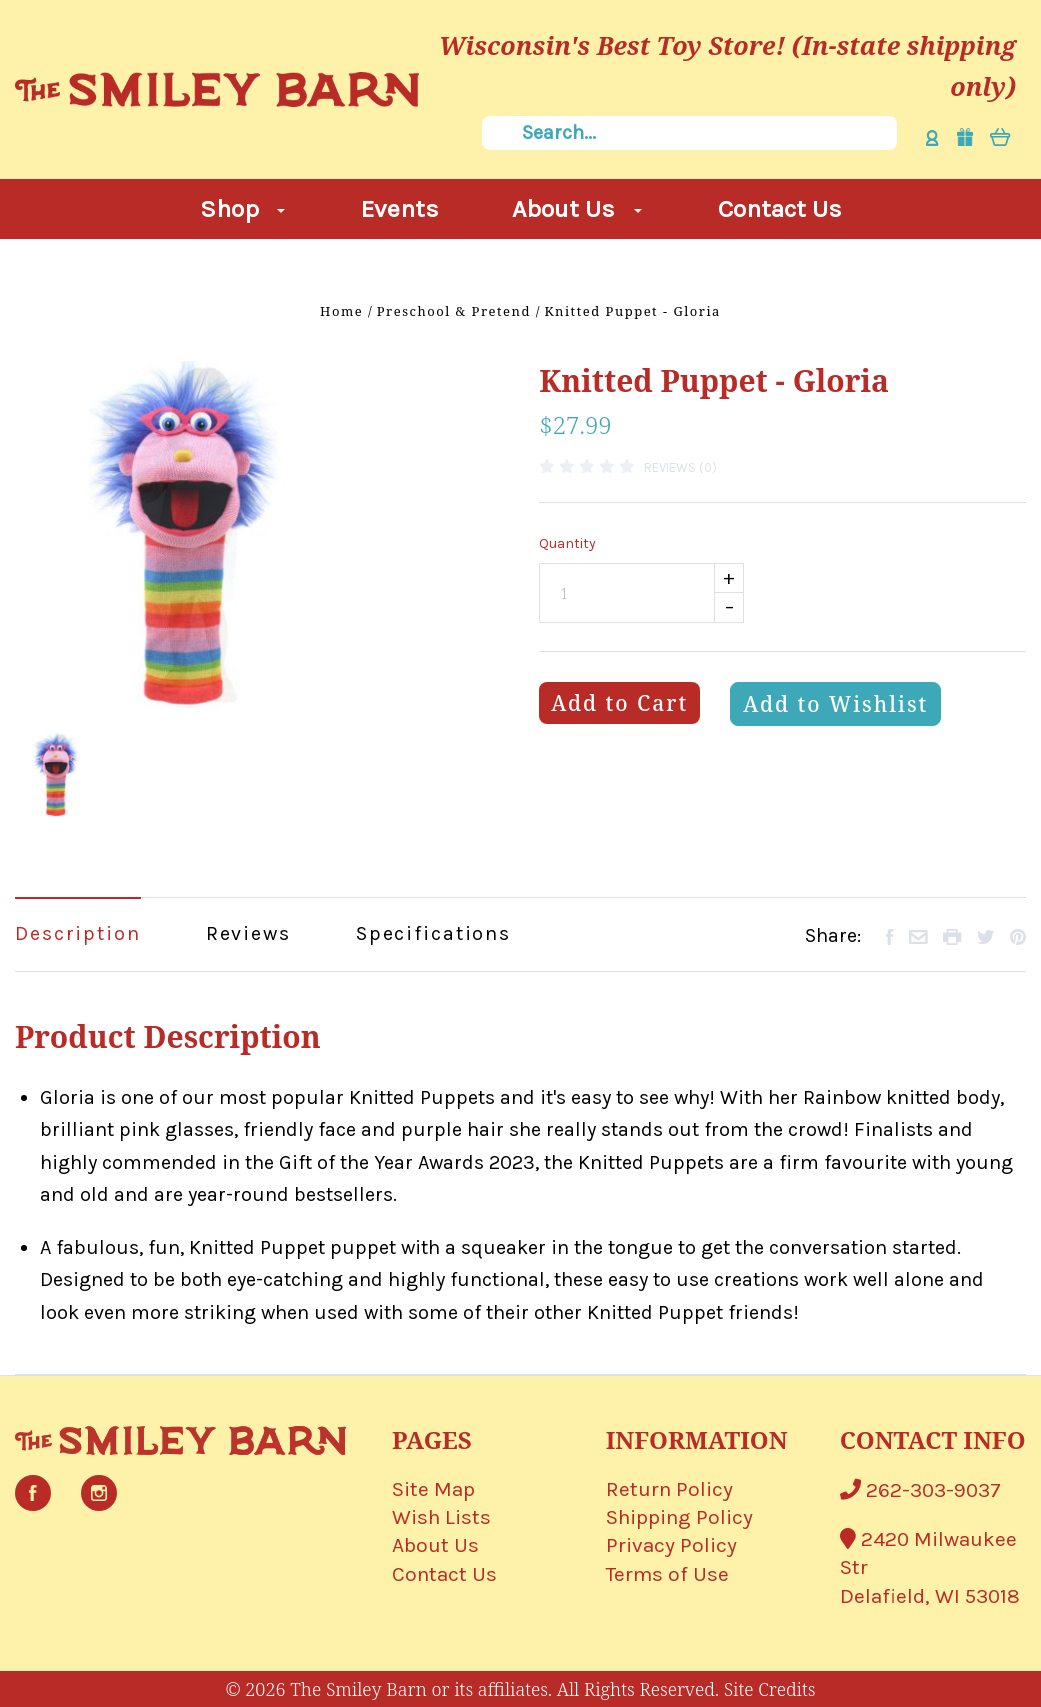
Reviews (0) (680, 467)
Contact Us (780, 208)
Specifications (433, 933)
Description (78, 933)
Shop (243, 208)
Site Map (433, 1489)
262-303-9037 (920, 1490)
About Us (577, 208)
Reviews (248, 933)
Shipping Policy (679, 1517)
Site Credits (770, 1689)
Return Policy (669, 1489)
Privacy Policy (671, 1545)
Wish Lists (441, 1517)
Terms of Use (667, 1574)
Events (400, 208)
